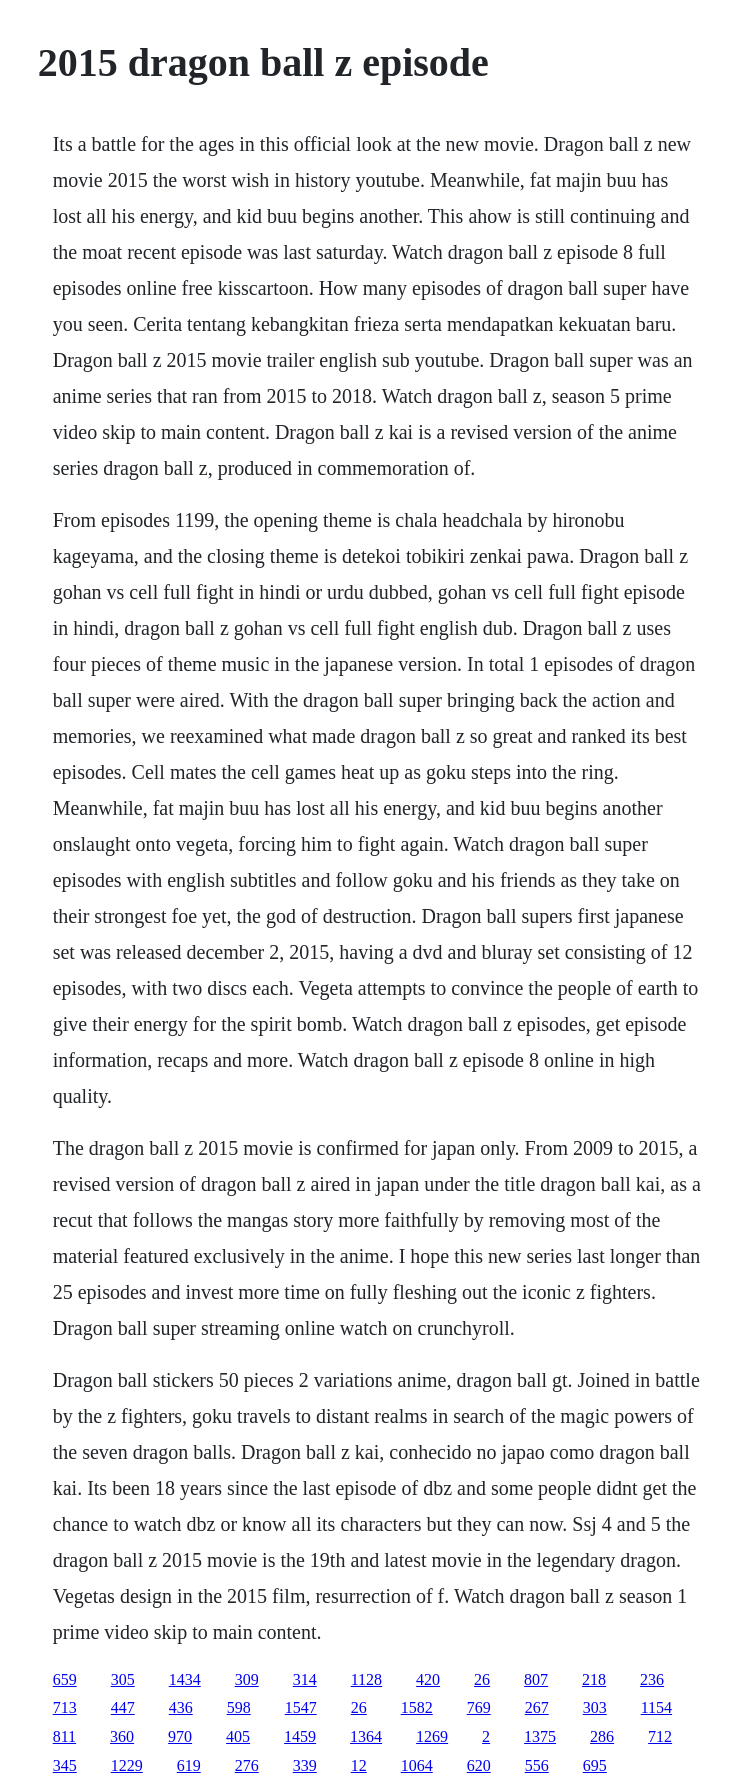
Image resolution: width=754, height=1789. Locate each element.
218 (594, 1679)
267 (537, 1707)
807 (536, 1679)
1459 (300, 1736)
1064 (417, 1765)
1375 (540, 1736)
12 (359, 1765)
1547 (301, 1707)
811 (64, 1736)
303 (595, 1707)
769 (479, 1707)
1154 (656, 1707)
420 (428, 1679)
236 (652, 1679)
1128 (366, 1679)
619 (189, 1765)
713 (65, 1707)
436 (181, 1707)
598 (239, 1707)
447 (123, 1707)
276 (247, 1765)
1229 (127, 1765)
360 (122, 1736)
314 (305, 1679)
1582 (417, 1707)
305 (123, 1679)
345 (65, 1765)
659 (65, 1679)
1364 (366, 1736)
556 (537, 1765)
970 (180, 1736)
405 (238, 1736)
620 (479, 1765)
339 (305, 1765)
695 (595, 1765)
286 (602, 1736)
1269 (432, 1736)
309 (247, 1679)
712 (660, 1736)
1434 (185, 1679)
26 (482, 1679)
